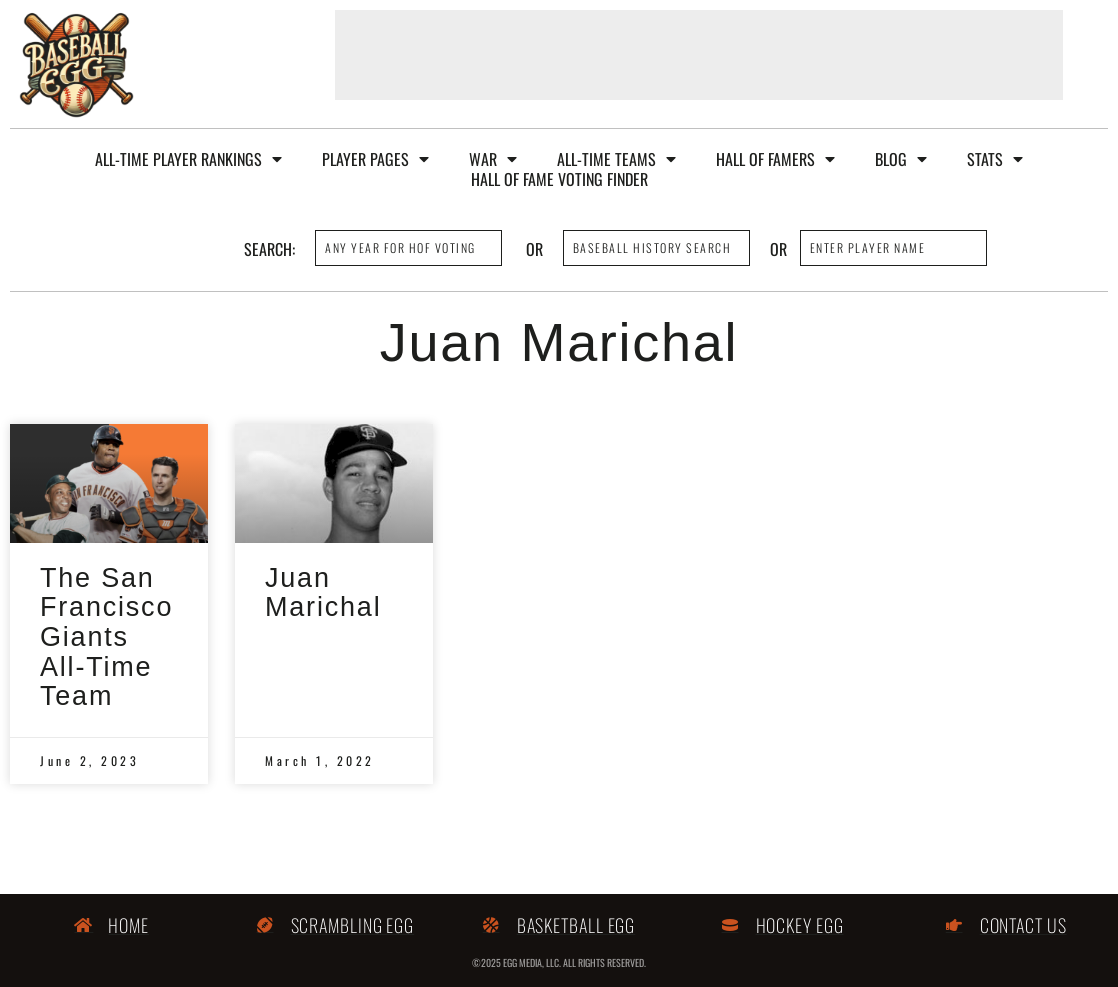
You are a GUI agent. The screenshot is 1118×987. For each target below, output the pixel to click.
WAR (493, 159)
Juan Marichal (323, 593)
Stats (995, 159)
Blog (901, 159)
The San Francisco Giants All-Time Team (106, 637)
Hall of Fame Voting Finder (559, 179)
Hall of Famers (775, 159)
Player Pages (375, 159)
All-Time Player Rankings (188, 159)
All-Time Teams (616, 159)
